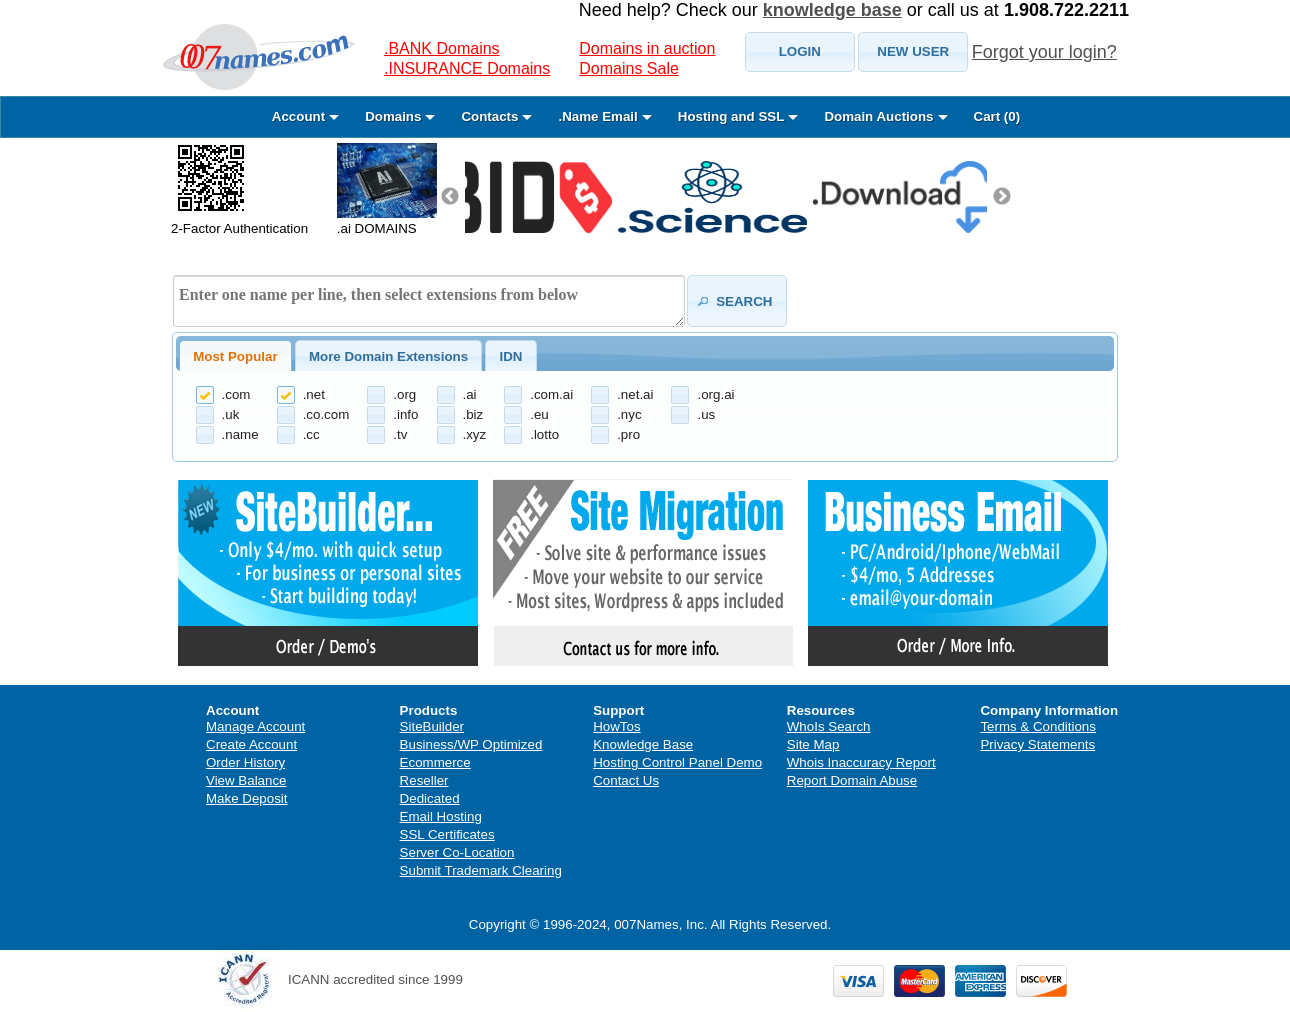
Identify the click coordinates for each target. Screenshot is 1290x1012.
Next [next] (1002, 197)
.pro (628, 434)
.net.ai (635, 394)
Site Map (813, 744)
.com (236, 394)
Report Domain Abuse (852, 780)
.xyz (475, 434)
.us (706, 414)
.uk (231, 414)
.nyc (629, 414)
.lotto (544, 434)
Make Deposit (247, 798)
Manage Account (255, 726)
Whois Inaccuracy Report (861, 762)
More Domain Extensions (388, 356)
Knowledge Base (643, 744)
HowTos (616, 726)
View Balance (246, 780)
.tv (400, 434)
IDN (510, 356)
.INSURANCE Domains (467, 68)
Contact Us (626, 780)
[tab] (235, 356)
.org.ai (715, 394)
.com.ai (551, 394)
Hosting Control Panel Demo (677, 762)
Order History (245, 762)
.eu (539, 414)
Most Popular (235, 356)
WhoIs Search (829, 726)
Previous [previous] (450, 197)
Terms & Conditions (1038, 726)
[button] (800, 52)
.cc (311, 434)
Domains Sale (629, 68)
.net (314, 394)
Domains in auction (647, 48)
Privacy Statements (1037, 744)
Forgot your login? (1044, 52)
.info (405, 414)
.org (404, 394)
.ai (470, 394)
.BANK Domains (442, 48)
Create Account (251, 744)
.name (240, 434)
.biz (473, 414)
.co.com (326, 414)
